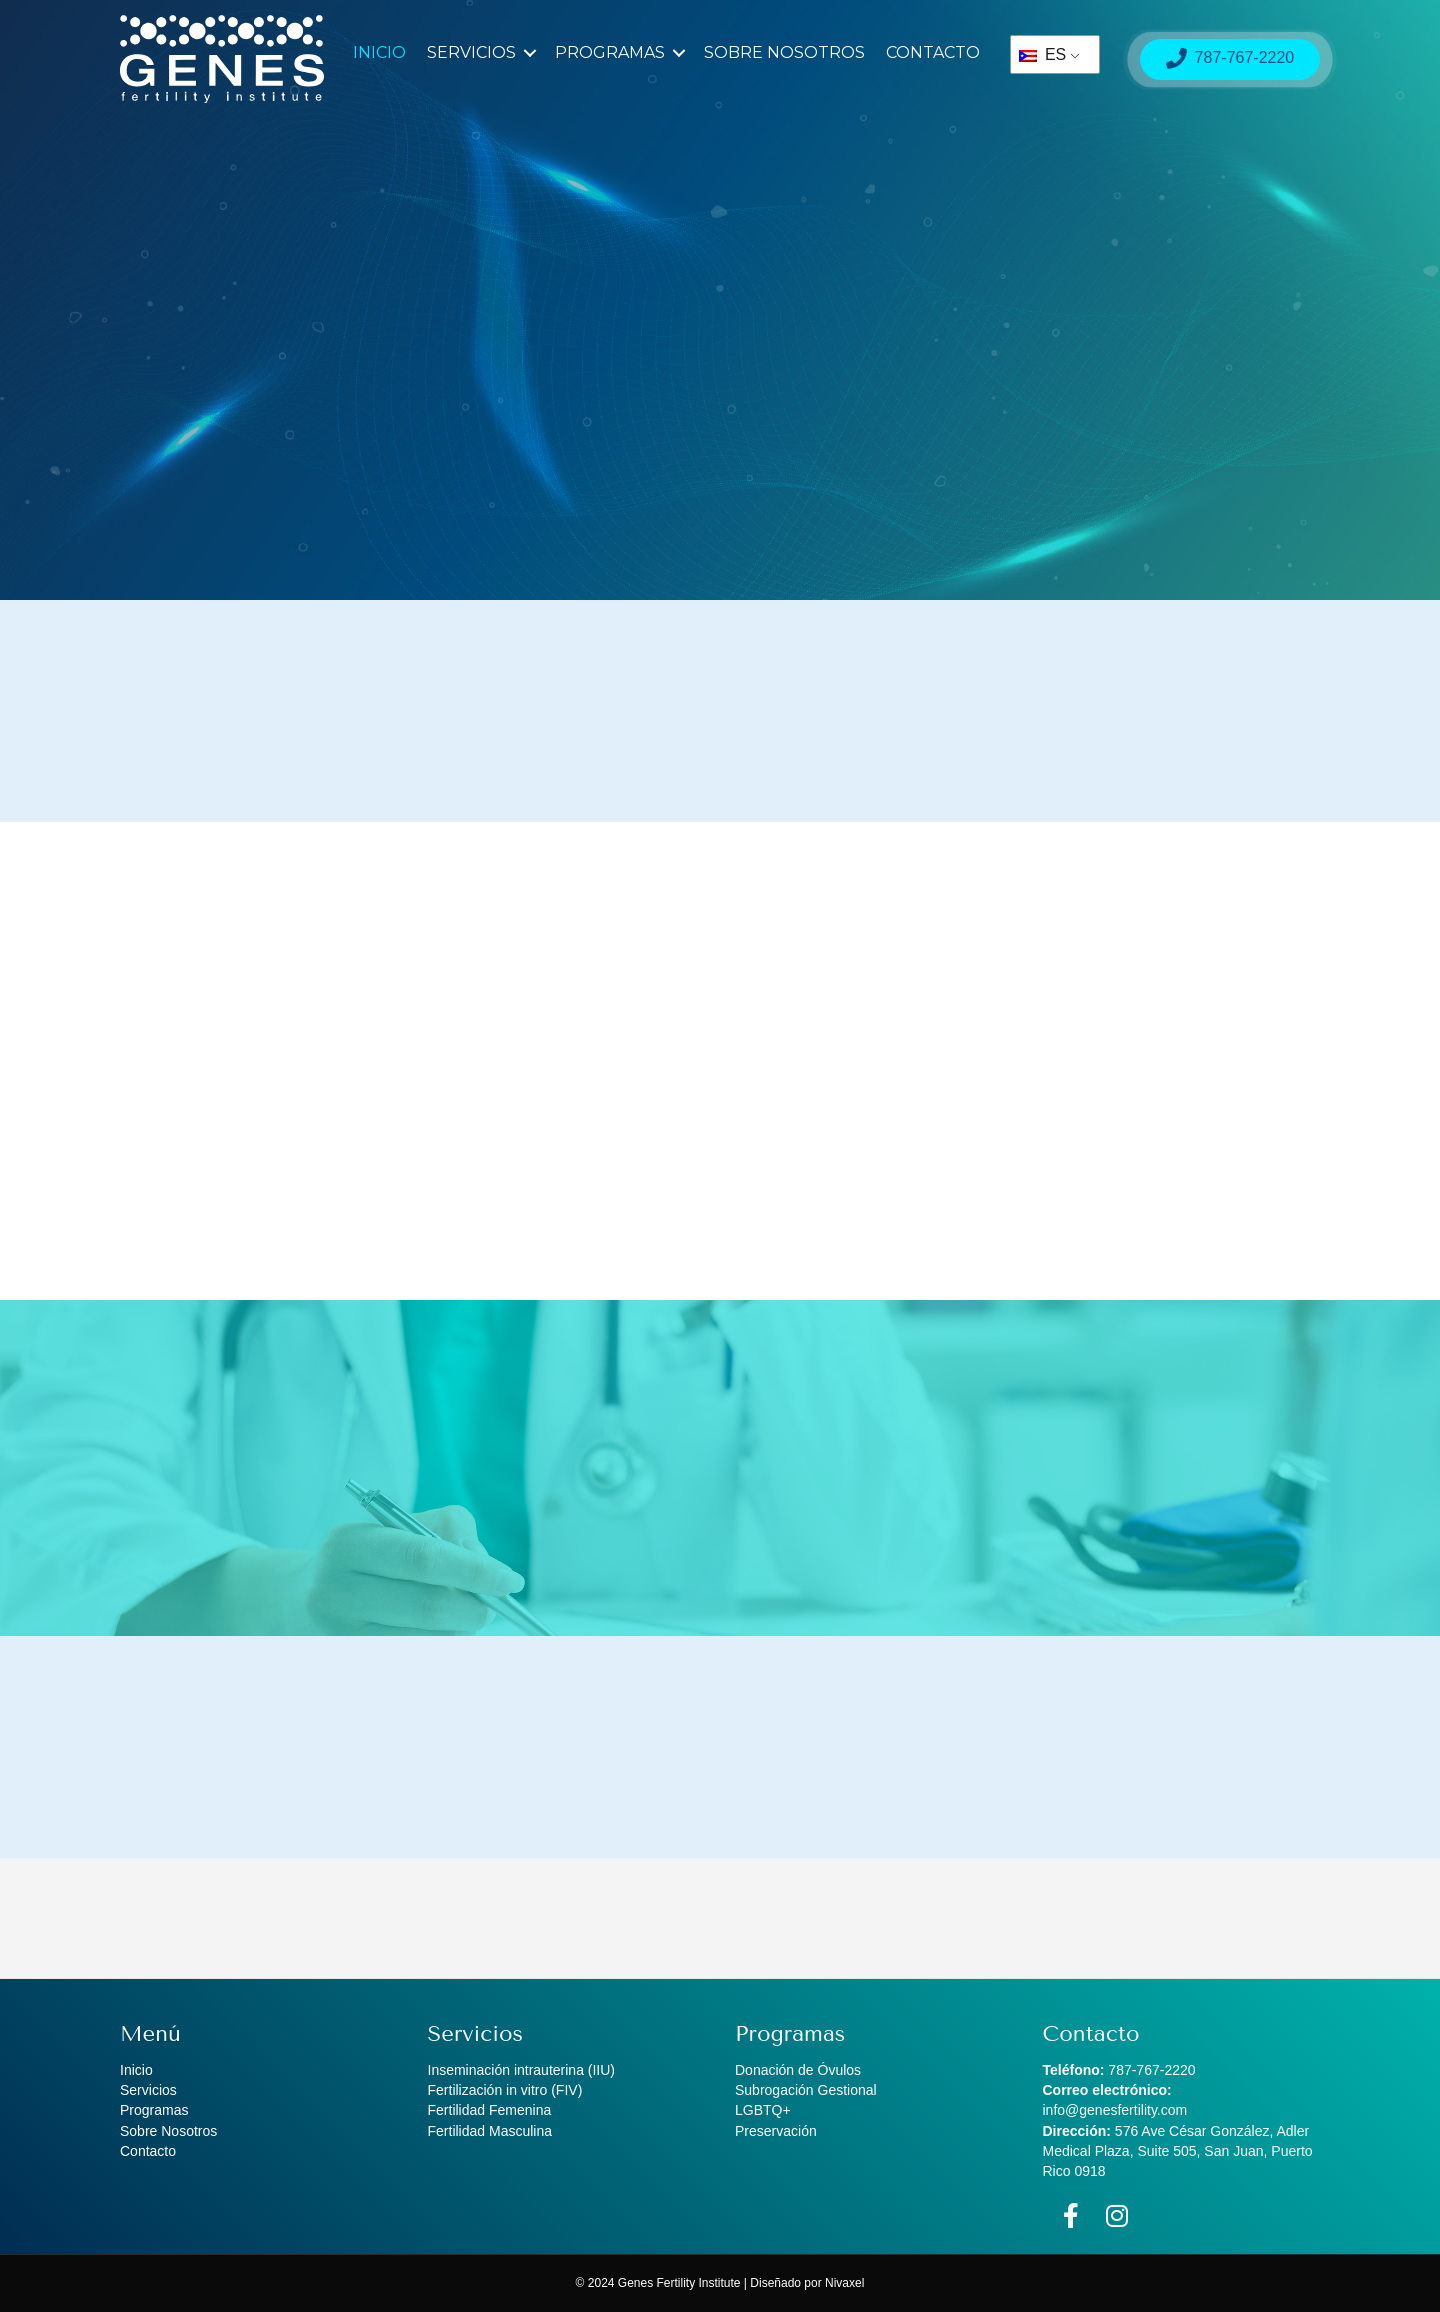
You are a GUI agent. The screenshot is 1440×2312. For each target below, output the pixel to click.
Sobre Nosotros (784, 52)
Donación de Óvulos (798, 2070)
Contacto (933, 52)
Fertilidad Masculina (490, 2131)
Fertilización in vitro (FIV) (505, 2090)
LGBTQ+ (763, 2110)
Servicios (471, 52)
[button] (530, 53)
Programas (610, 52)
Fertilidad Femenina (490, 2110)
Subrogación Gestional (806, 2090)
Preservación (776, 2131)
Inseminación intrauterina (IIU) (522, 2070)
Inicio (379, 52)
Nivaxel (844, 2283)
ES (1042, 54)
